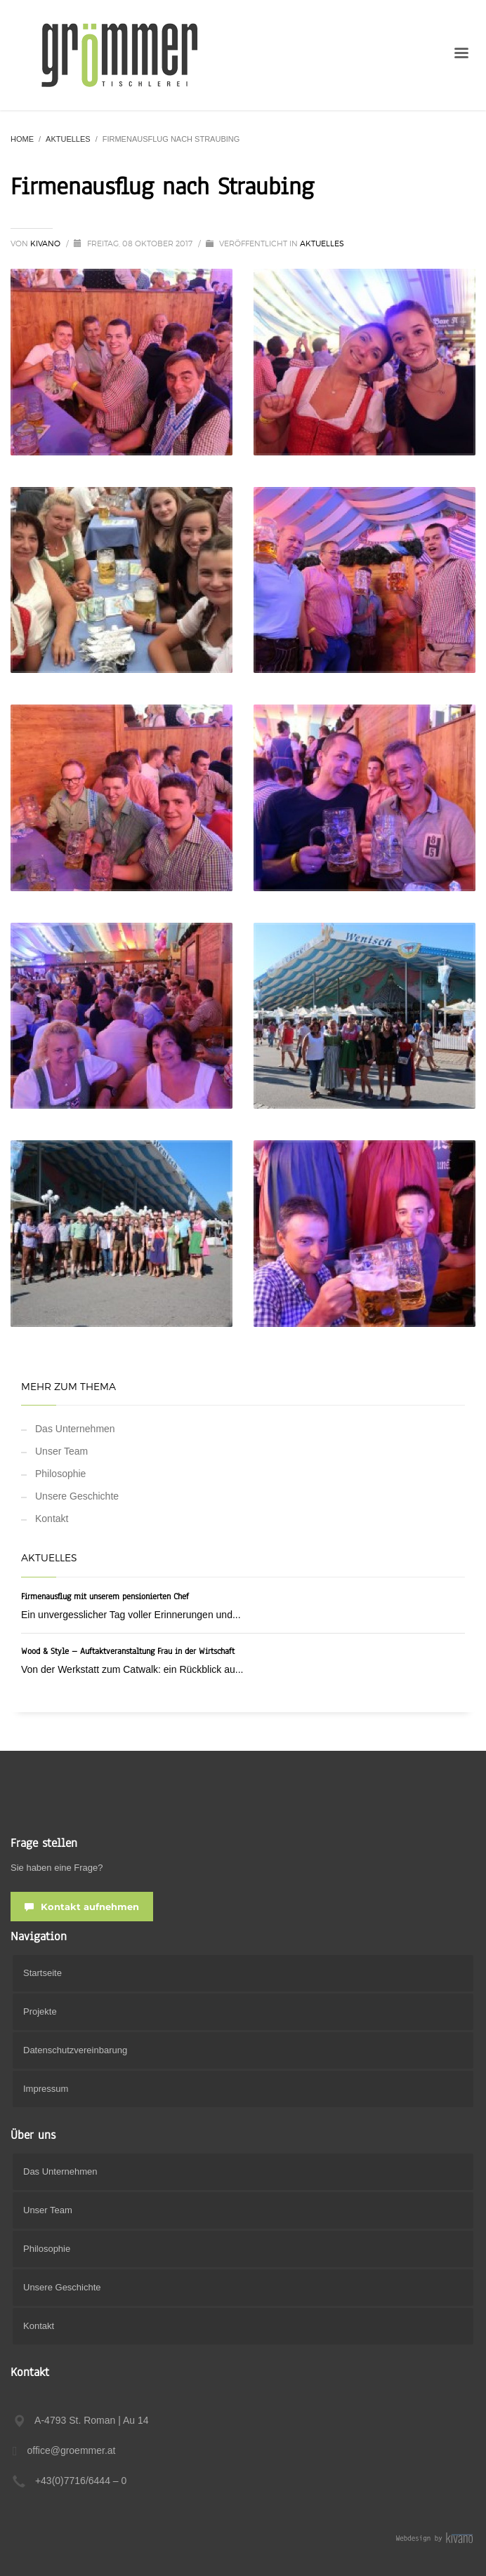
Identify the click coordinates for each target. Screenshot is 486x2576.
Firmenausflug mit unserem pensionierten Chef (105, 1596)
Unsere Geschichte (77, 1496)
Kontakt (51, 1518)
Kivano (46, 243)
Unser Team (61, 1451)
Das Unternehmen (75, 1428)
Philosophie (60, 1473)
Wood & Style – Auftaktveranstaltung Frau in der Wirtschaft (128, 1651)
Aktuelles (322, 243)
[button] (25, 2550)
